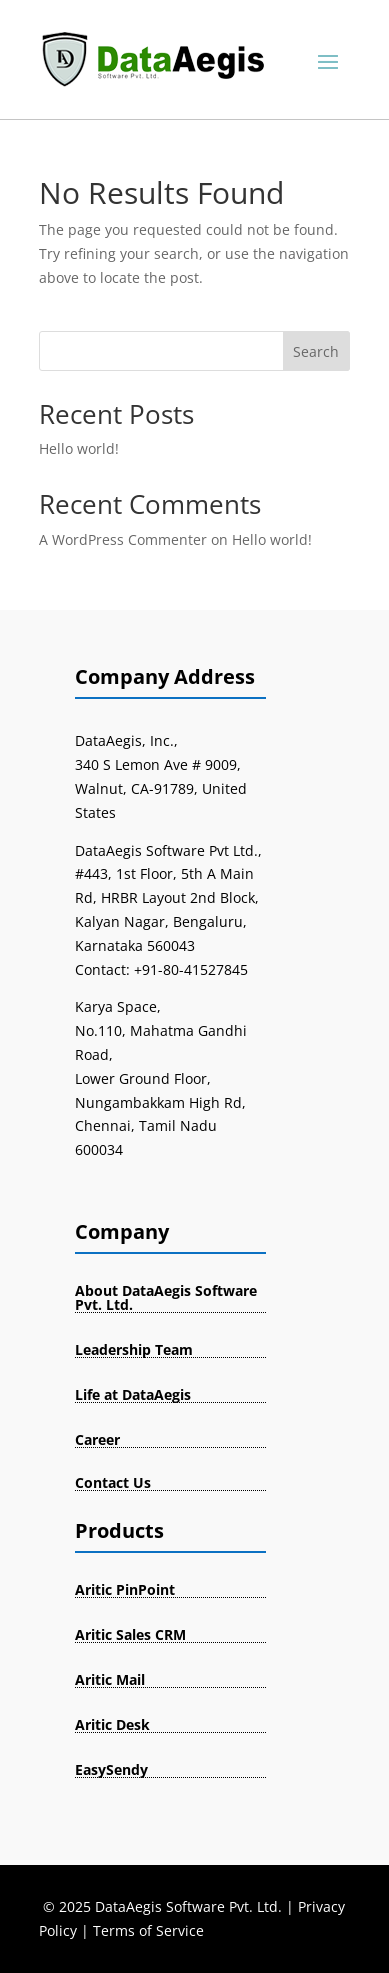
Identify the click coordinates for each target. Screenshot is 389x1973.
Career (97, 1439)
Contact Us (113, 1482)
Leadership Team (134, 1349)
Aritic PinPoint (125, 1589)
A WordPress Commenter (123, 539)
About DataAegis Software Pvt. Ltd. (166, 1297)
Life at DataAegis (133, 1394)
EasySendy (111, 1769)
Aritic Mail (110, 1679)
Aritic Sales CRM (130, 1634)
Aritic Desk (112, 1724)
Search (316, 351)
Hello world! (79, 448)
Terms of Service (148, 1930)
